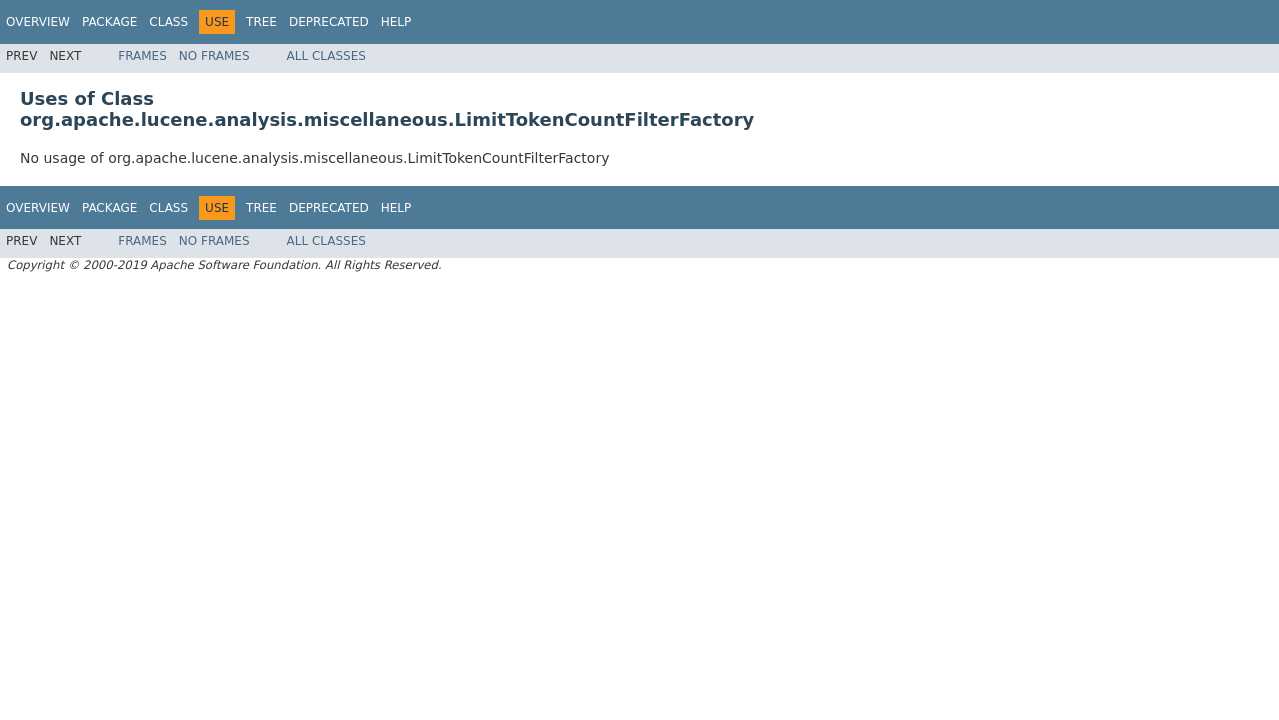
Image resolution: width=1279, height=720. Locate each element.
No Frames (214, 56)
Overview (38, 22)
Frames (142, 56)
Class (168, 22)
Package (109, 22)
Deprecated (329, 22)
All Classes (326, 56)
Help (396, 22)
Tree (261, 22)
